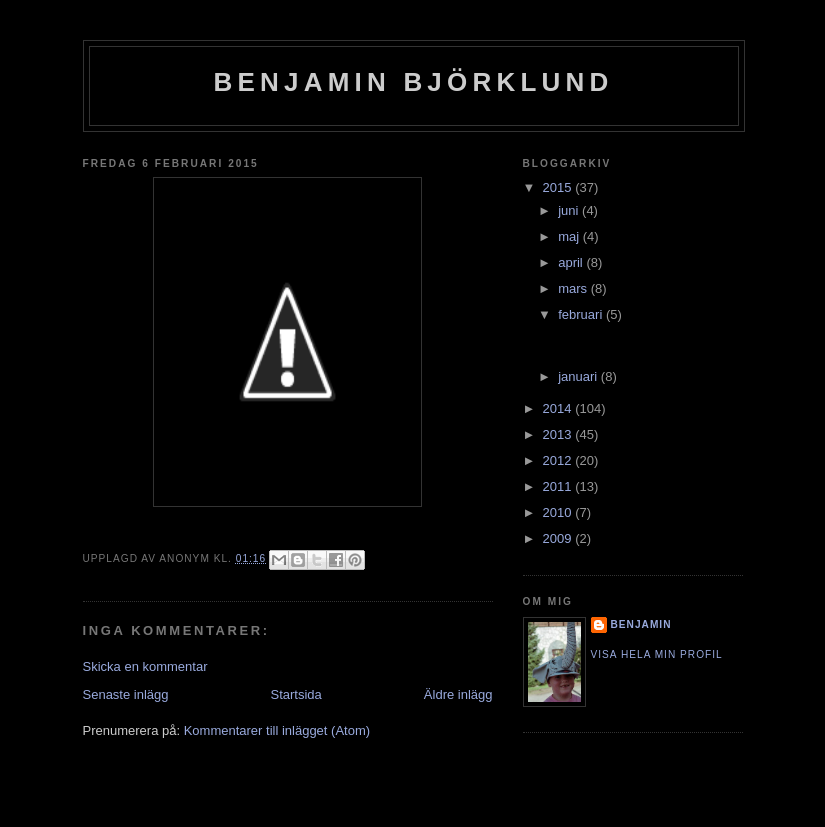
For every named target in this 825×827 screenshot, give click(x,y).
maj (570, 236)
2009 (559, 538)
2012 (559, 460)
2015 (559, 187)
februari (582, 314)
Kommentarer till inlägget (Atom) (277, 730)
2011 (559, 486)
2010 (559, 512)
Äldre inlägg (458, 694)
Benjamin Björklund (414, 82)
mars (574, 288)
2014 (559, 408)
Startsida (296, 694)
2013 (559, 434)
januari (579, 376)
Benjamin (641, 624)
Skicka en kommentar (145, 666)
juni (570, 210)
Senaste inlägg (126, 694)
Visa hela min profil (657, 654)
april (572, 262)
